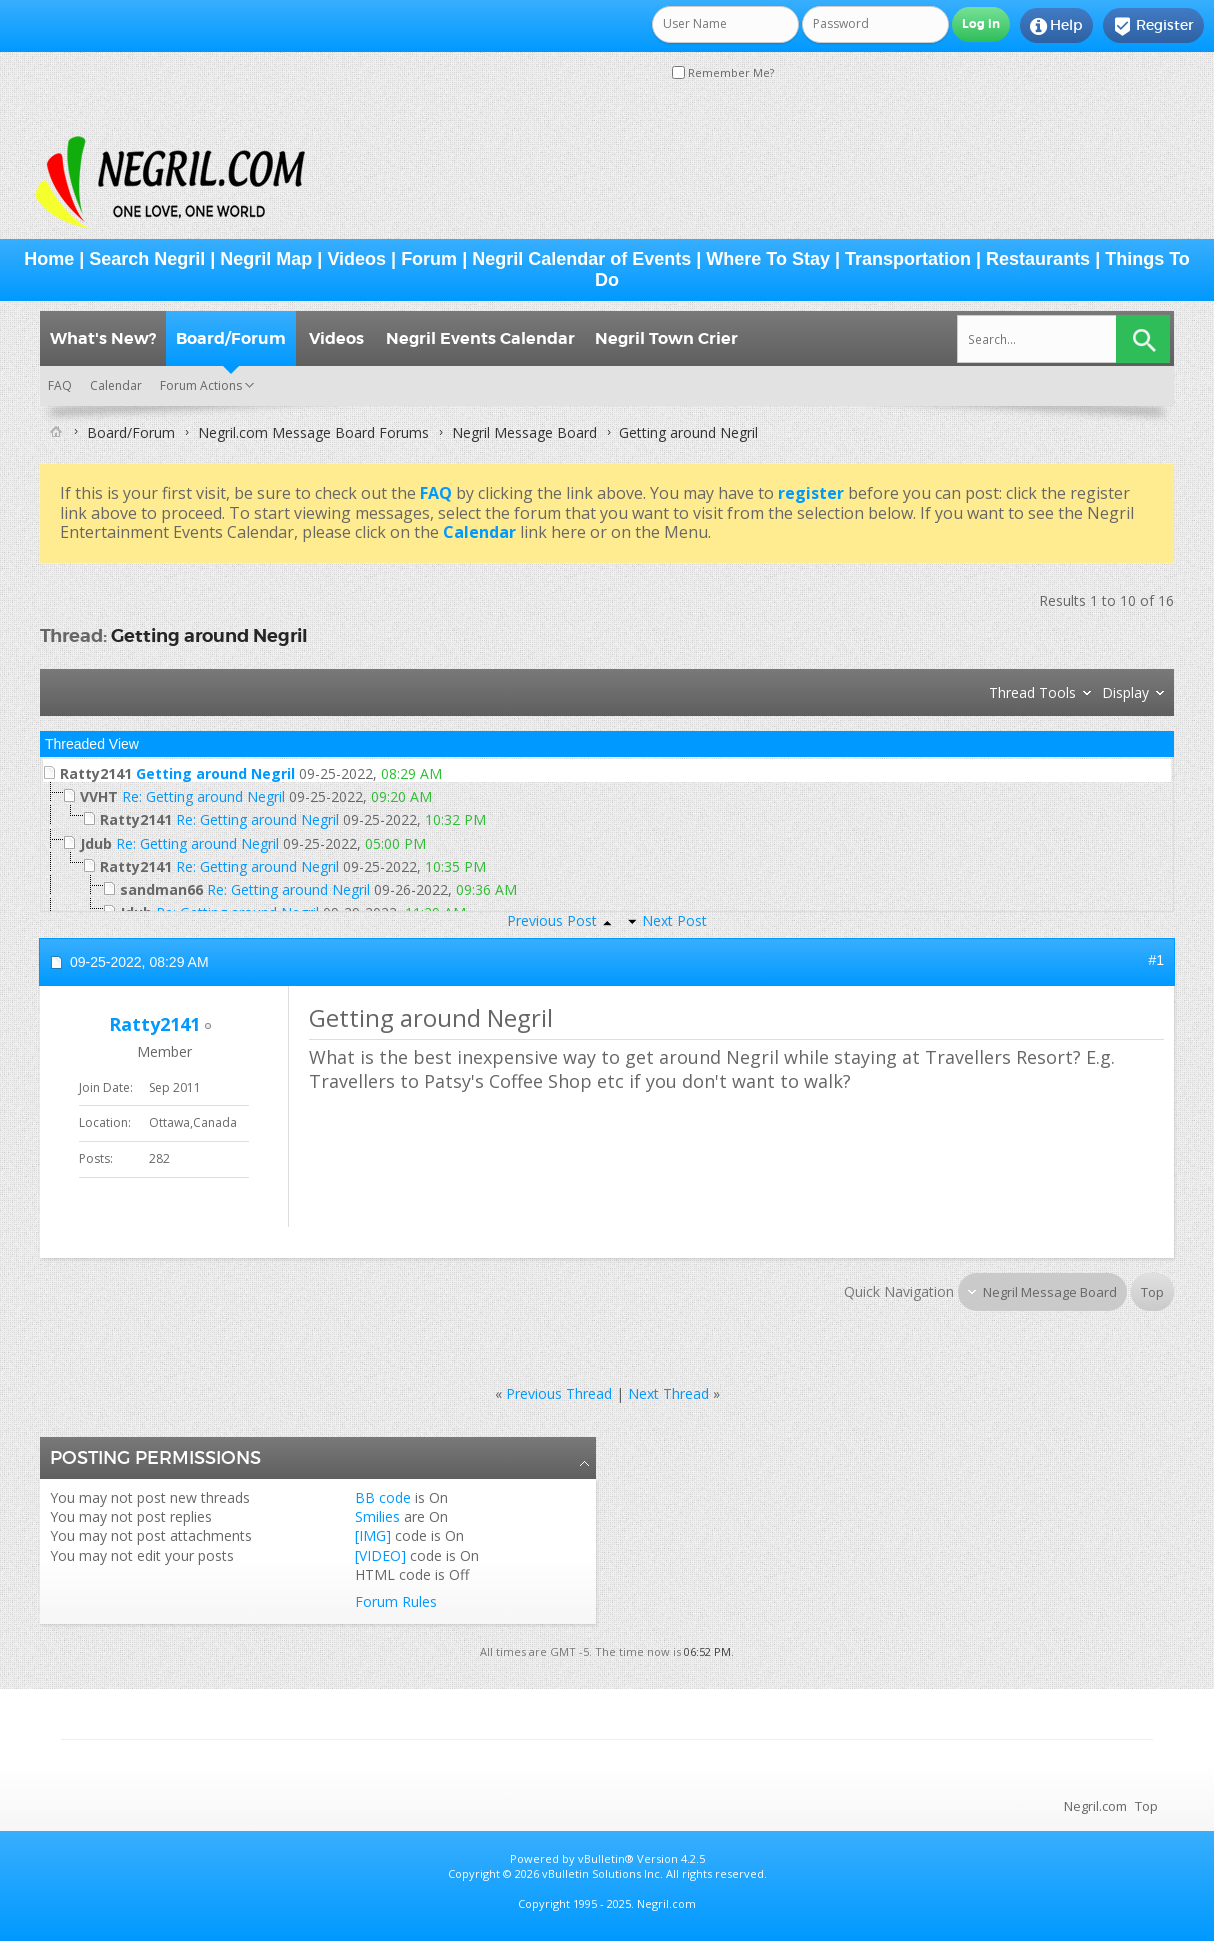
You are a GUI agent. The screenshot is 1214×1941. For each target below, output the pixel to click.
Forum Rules (396, 1601)
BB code (383, 1497)
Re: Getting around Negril (203, 796)
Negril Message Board (524, 432)
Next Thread (668, 1393)
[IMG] (373, 1535)
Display (1125, 692)
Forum (429, 259)
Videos (356, 259)
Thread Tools (1032, 692)
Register (1153, 26)
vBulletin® (606, 1858)
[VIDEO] (380, 1555)
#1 (1156, 960)
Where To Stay (768, 259)
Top (1152, 1292)
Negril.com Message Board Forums (313, 432)
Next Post (674, 920)
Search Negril (147, 259)
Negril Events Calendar (480, 338)
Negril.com (1095, 1806)
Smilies (377, 1516)
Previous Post (552, 920)
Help (1056, 26)
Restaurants (1038, 259)
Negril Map (266, 259)
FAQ (60, 385)
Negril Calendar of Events (581, 259)
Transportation (908, 259)
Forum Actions (201, 385)
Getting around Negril (209, 635)
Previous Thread (559, 1393)
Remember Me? (723, 72)
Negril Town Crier (666, 338)
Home (49, 259)
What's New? (103, 338)
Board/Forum (231, 338)
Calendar (116, 385)
